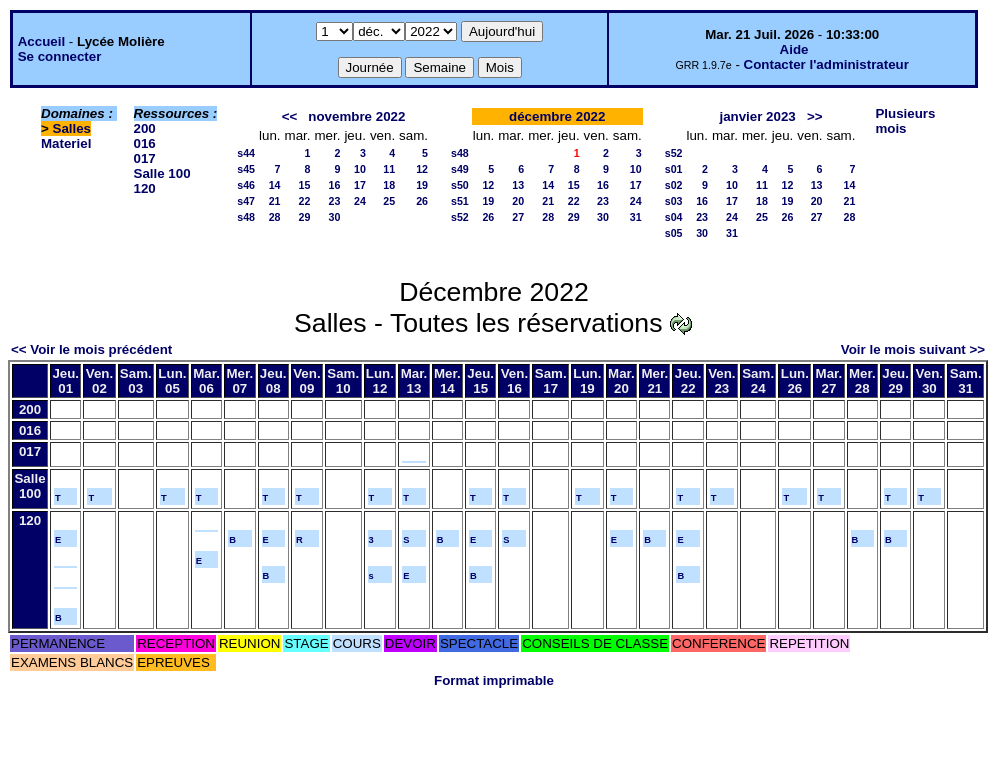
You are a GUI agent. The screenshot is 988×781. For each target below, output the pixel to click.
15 (305, 185)
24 (360, 201)
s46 (246, 185)
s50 (460, 185)
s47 (246, 201)
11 (389, 169)
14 (275, 185)
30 (335, 217)
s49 (460, 169)
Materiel (66, 143)
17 (360, 185)
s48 (246, 217)
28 (275, 217)
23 (335, 201)
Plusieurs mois (905, 121)
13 (518, 185)
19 (422, 185)
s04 (674, 217)
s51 (460, 201)
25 (389, 201)
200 (145, 128)
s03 (674, 201)
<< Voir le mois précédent (91, 349)
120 (145, 188)
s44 (246, 153)
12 (422, 169)
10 (360, 169)
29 (305, 217)
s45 (246, 169)
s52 (460, 217)
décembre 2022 (557, 116)
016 (145, 143)
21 (275, 201)
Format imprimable (494, 680)
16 (335, 185)
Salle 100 (162, 173)
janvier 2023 (757, 116)
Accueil (41, 41)
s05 (674, 233)
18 (389, 185)
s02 (674, 185)
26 (422, 201)
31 (636, 217)
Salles (72, 128)
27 (518, 217)
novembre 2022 (356, 116)
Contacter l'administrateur (826, 64)
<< (290, 116)
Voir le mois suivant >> (913, 349)
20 (518, 201)
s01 (674, 169)
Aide (794, 49)
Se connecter (60, 56)
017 (145, 158)
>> (815, 116)
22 (305, 201)
